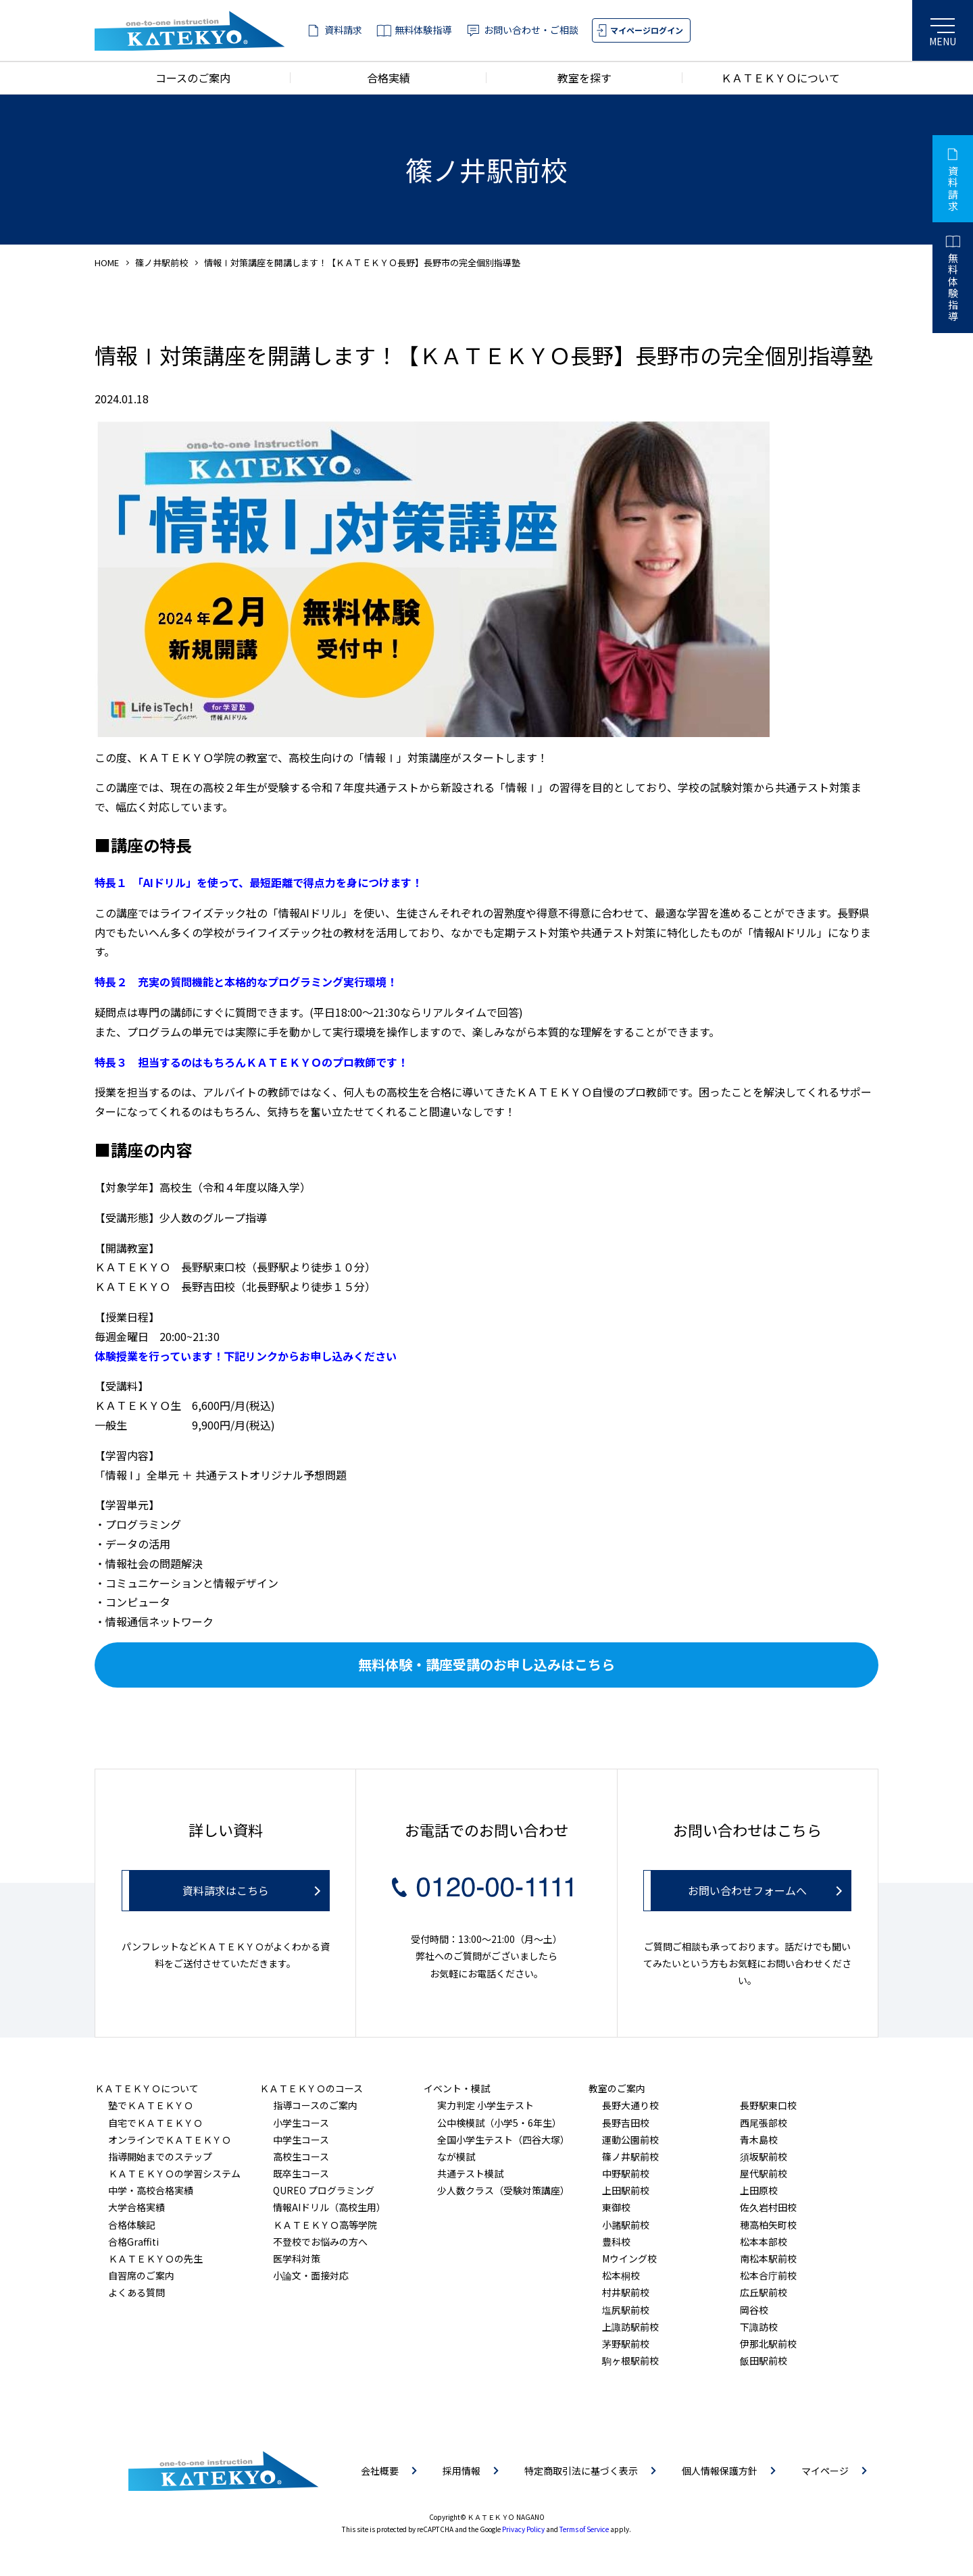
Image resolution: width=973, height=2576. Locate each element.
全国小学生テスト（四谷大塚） (503, 2139)
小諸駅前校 (625, 2224)
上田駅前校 (625, 2190)
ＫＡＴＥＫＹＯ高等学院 (325, 2224)
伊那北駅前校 (768, 2343)
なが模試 (456, 2156)
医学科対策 (296, 2258)
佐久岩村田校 (768, 2207)
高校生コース (301, 2156)
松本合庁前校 (768, 2275)
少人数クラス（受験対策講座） (503, 2190)
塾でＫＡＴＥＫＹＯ (150, 2105)
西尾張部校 (763, 2122)
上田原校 (759, 2190)
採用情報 (461, 2470)
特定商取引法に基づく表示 (581, 2470)
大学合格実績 (136, 2207)
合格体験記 (131, 2224)
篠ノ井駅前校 (161, 262)
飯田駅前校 (763, 2360)
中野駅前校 (625, 2173)
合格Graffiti (133, 2241)
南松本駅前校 (768, 2258)
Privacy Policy (523, 2529)
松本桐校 (621, 2275)
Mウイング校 (629, 2258)
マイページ (825, 2470)
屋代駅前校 (763, 2173)
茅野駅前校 (625, 2343)
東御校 (616, 2207)
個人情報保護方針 (719, 2470)
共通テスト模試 (470, 2173)
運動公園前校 (630, 2139)
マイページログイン (646, 30)
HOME (107, 262)
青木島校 (759, 2139)
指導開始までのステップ (160, 2156)
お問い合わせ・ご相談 (531, 29)
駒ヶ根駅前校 (630, 2360)
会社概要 (380, 2470)
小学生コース (301, 2122)
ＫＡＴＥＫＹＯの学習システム (174, 2173)
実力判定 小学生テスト (485, 2105)
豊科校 (616, 2241)
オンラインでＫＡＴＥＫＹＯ (169, 2139)
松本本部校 (763, 2241)
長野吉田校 (625, 2122)
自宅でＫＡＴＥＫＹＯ (155, 2122)
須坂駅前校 (763, 2156)
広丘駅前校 (763, 2292)
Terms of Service (584, 2529)
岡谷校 (754, 2310)
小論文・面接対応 (311, 2275)
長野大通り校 (630, 2105)
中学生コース (301, 2139)
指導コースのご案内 (315, 2105)
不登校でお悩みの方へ (320, 2241)
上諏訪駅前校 (630, 2326)
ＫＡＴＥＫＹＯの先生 (155, 2258)
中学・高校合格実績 (150, 2190)
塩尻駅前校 (625, 2310)
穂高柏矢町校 (768, 2224)
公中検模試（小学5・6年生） (499, 2122)
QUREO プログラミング (323, 2190)
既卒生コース (301, 2173)
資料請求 (343, 29)
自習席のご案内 (141, 2275)
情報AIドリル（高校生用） (329, 2207)
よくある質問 (136, 2292)
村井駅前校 (625, 2292)
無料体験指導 (423, 29)
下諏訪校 (759, 2326)
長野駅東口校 (768, 2105)
